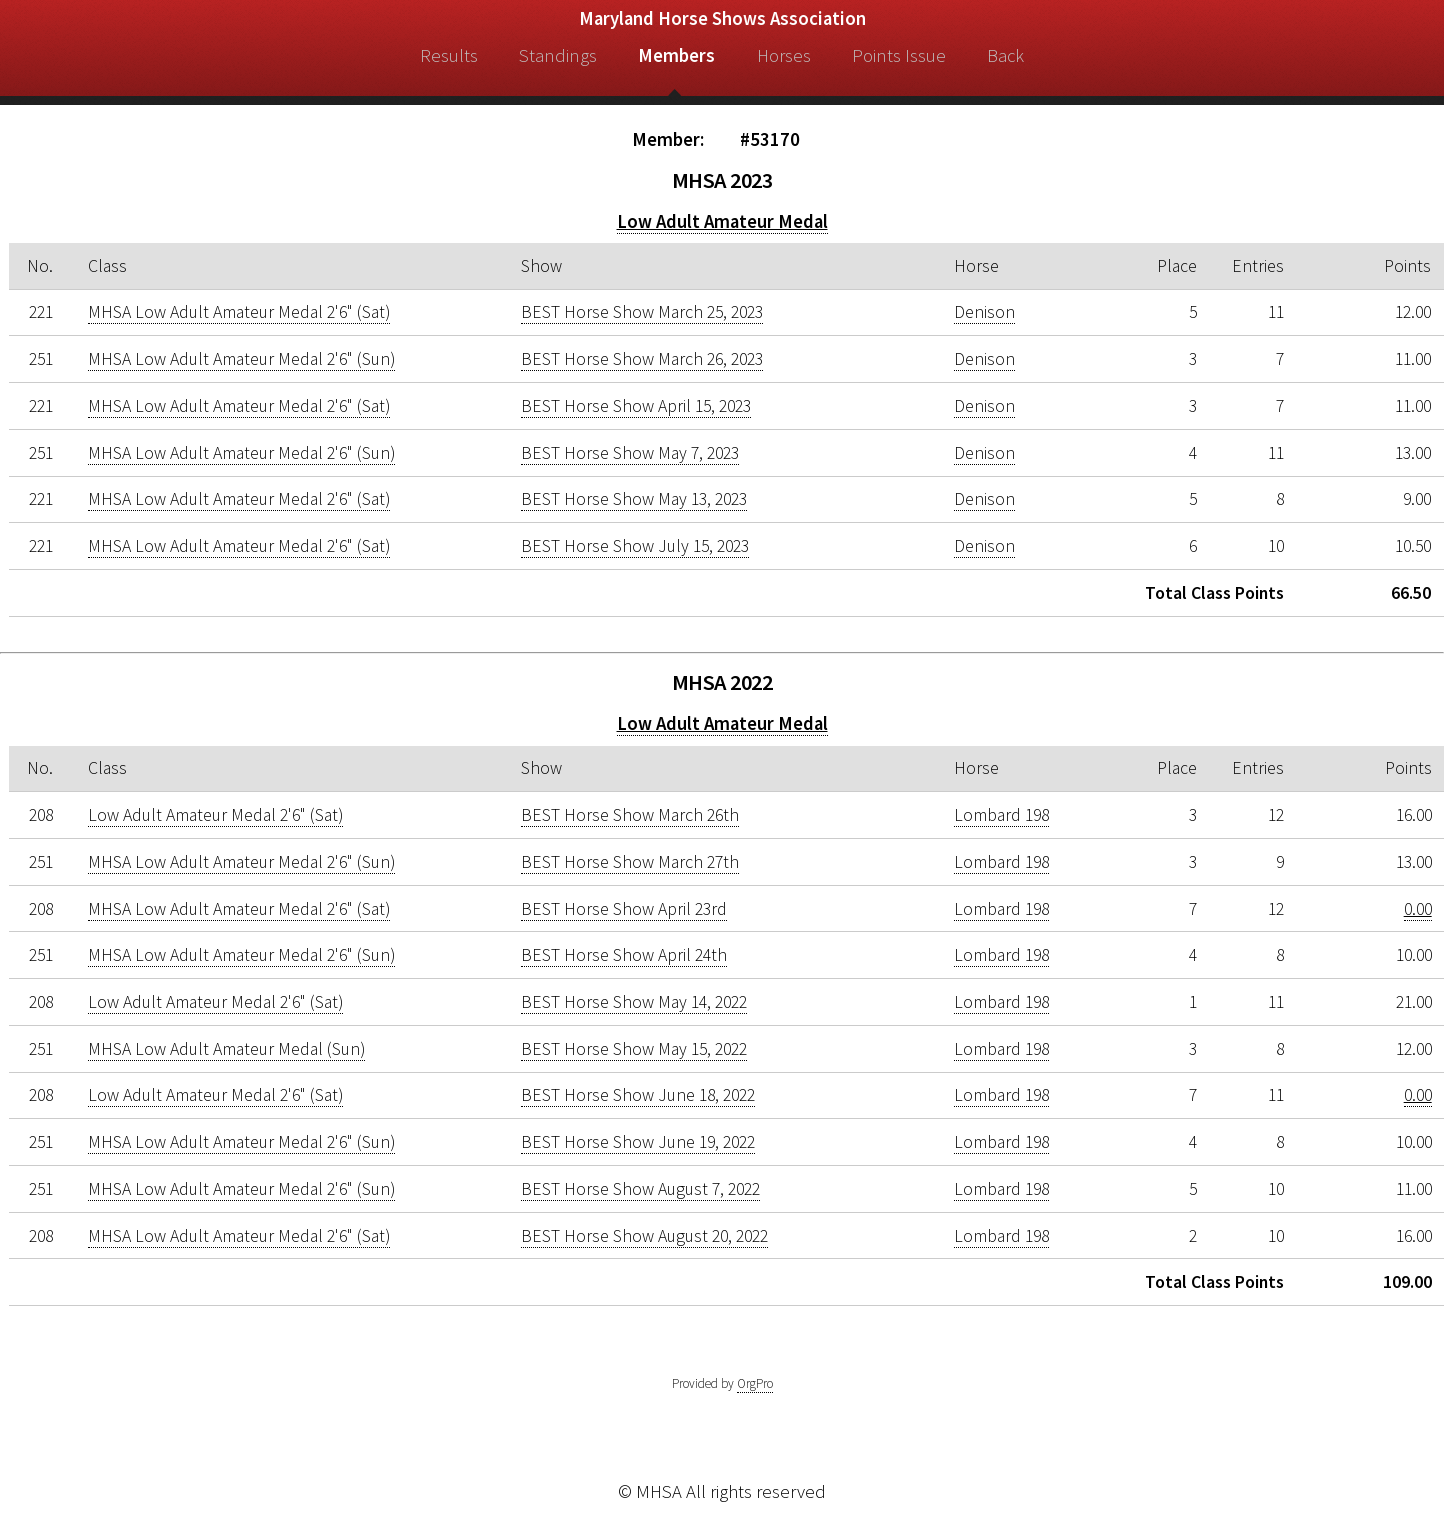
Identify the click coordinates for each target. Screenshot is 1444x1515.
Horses (784, 55)
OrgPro (755, 1383)
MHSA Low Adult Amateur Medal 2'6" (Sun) (241, 359)
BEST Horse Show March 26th (630, 815)
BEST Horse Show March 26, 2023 (642, 359)
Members (676, 55)
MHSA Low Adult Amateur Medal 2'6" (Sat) (239, 312)
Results (449, 55)
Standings (558, 55)
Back (1005, 55)
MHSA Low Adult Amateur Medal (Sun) (226, 1049)
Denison (984, 312)
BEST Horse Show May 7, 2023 (630, 453)
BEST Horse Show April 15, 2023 (636, 406)
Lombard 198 (1001, 815)
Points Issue (899, 55)
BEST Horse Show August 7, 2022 (640, 1189)
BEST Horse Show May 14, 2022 (634, 1002)
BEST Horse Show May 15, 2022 (634, 1049)
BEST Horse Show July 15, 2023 (635, 546)
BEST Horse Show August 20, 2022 (644, 1236)
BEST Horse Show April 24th (624, 955)
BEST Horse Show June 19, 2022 (638, 1142)
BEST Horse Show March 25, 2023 (642, 312)
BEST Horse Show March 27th (630, 862)
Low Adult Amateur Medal (722, 221)
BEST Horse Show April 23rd (624, 909)
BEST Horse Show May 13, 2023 (634, 499)
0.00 (1418, 909)
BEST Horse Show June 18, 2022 (638, 1095)
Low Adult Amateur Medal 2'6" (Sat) (215, 815)
